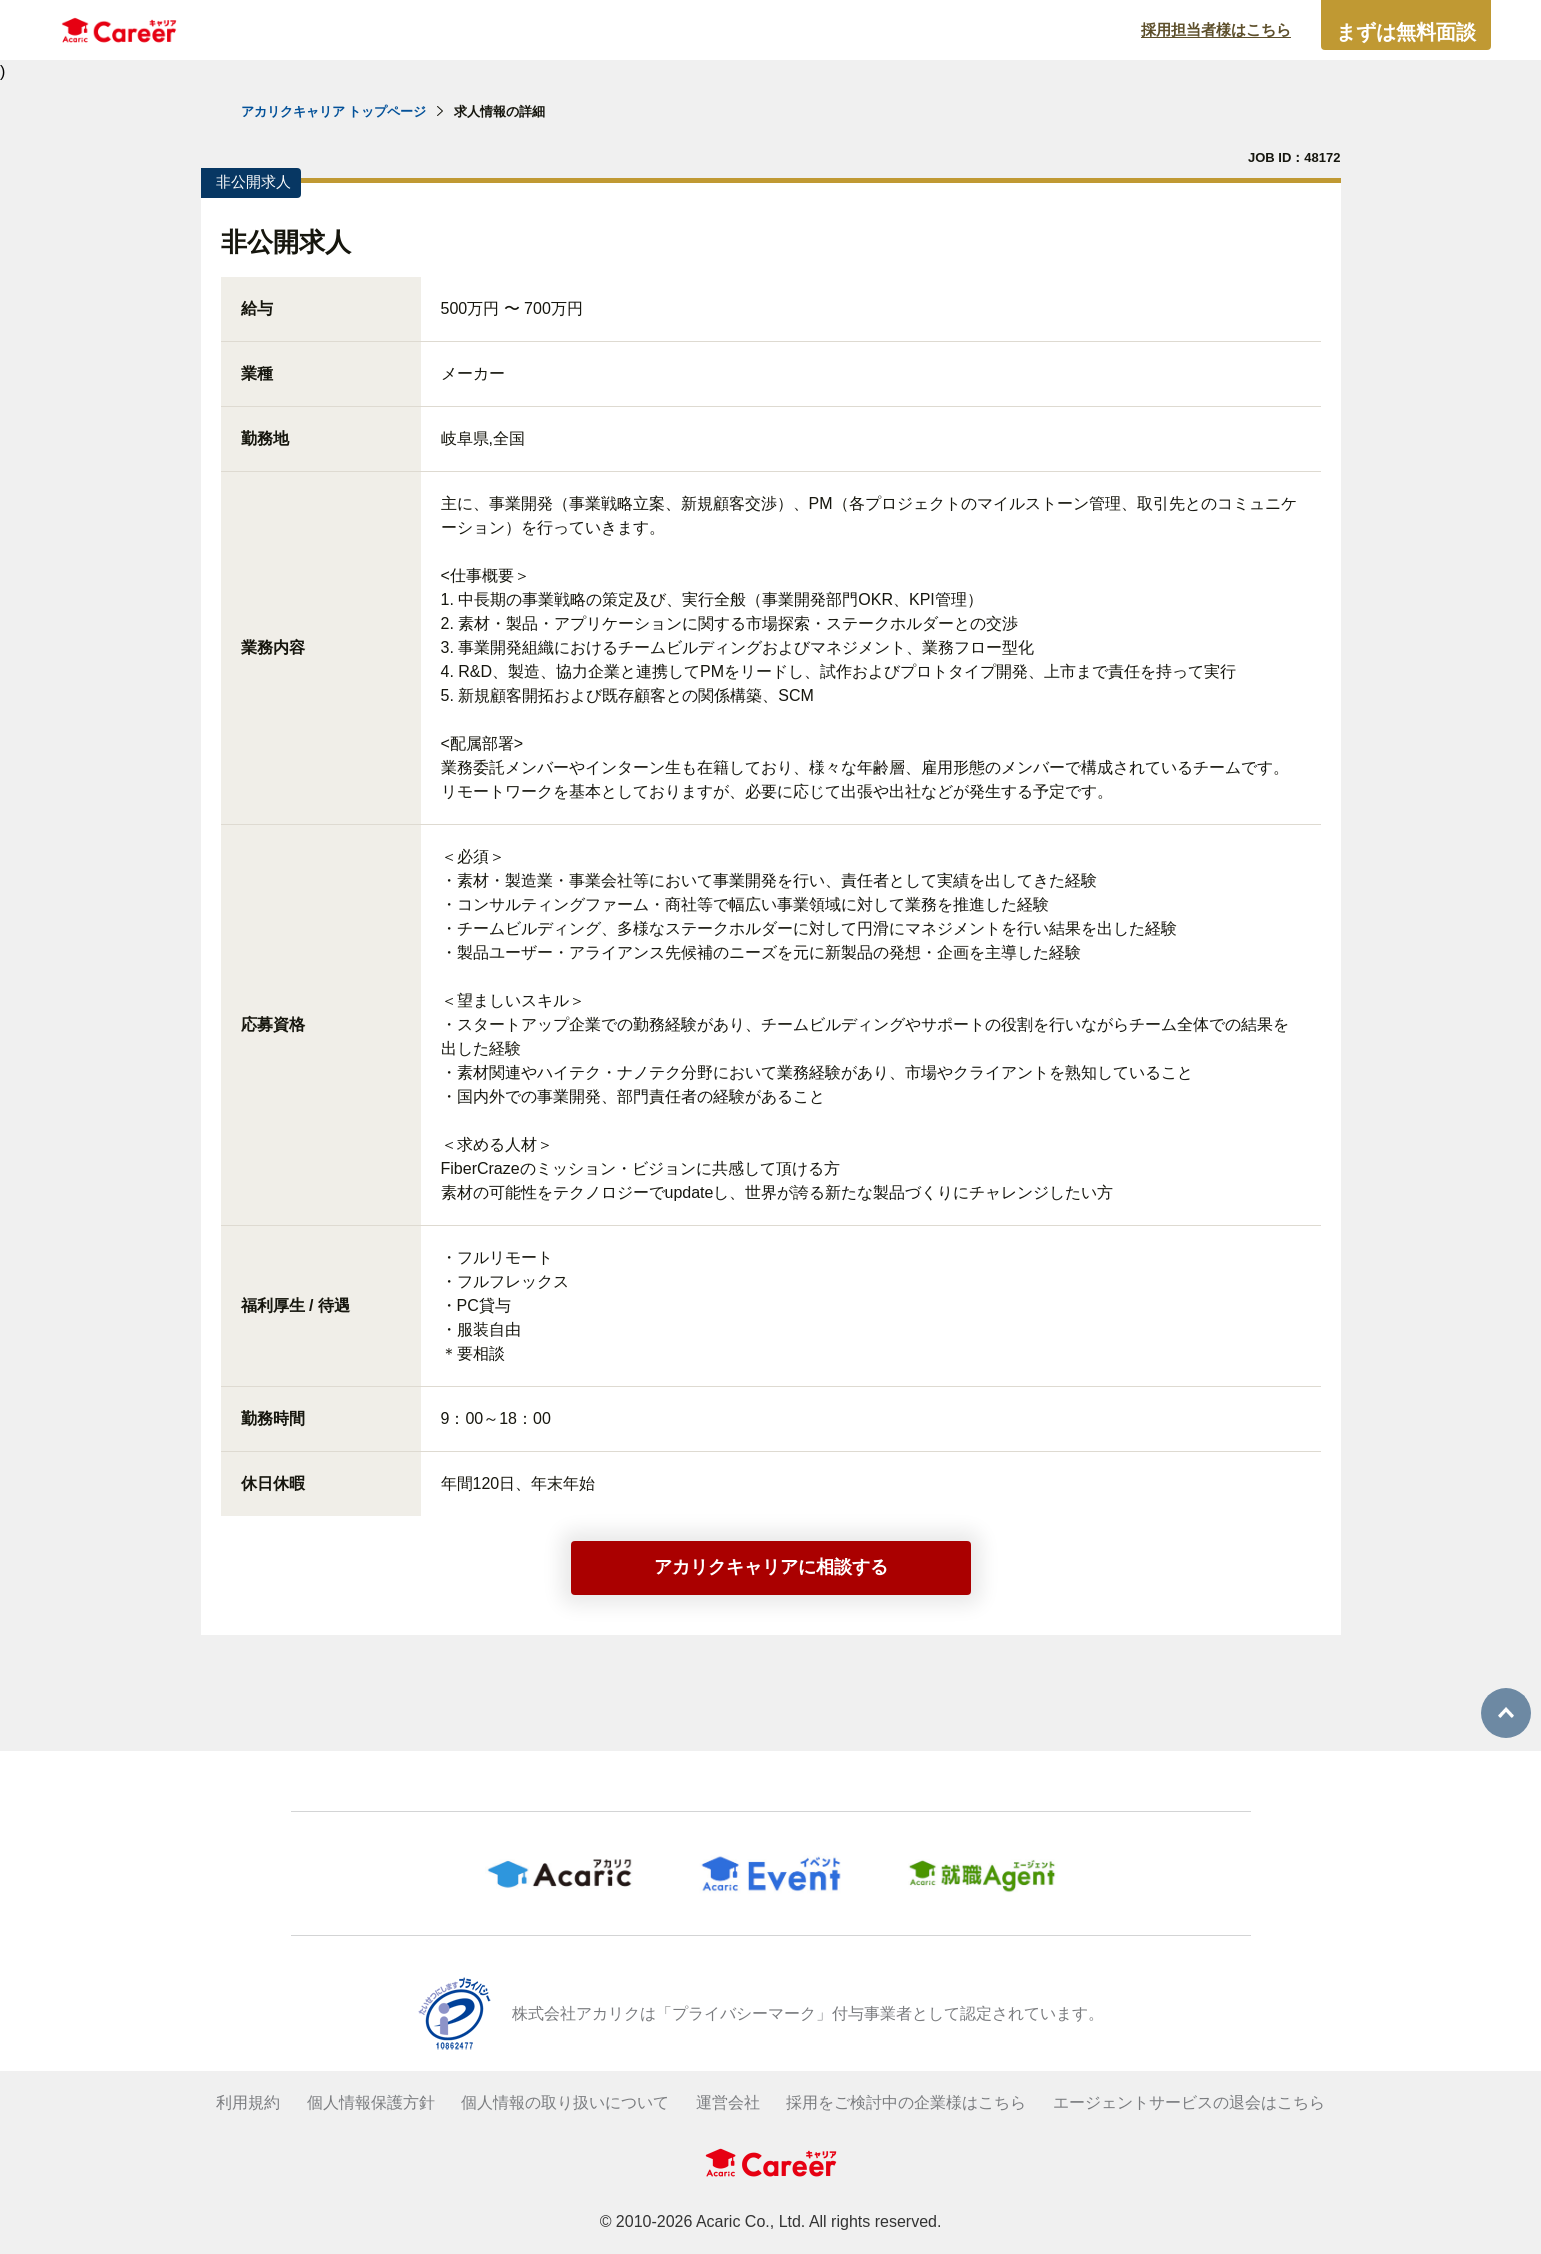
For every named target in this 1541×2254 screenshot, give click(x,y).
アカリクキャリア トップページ (334, 111)
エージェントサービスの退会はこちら (1189, 2102)
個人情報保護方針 (371, 2102)
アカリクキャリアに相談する (771, 1567)
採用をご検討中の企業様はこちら (906, 2102)
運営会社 (728, 2102)
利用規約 (248, 2102)
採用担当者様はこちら (1216, 29)
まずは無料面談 (1406, 32)
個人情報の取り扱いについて (565, 2102)
